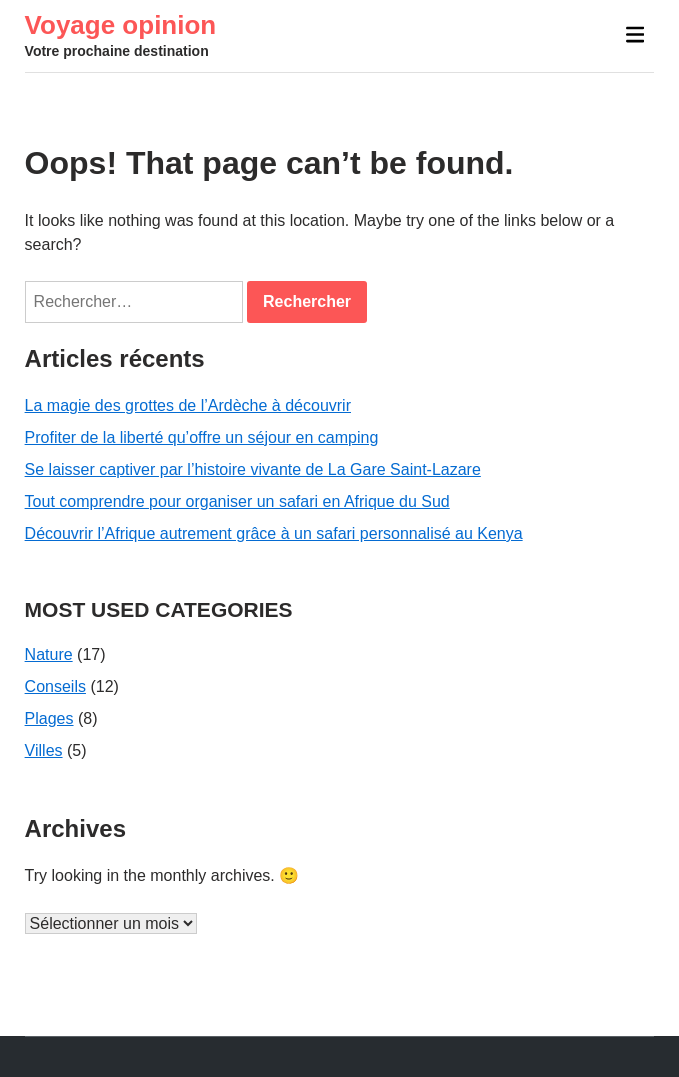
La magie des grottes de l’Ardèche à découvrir (188, 405)
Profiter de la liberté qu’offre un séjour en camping (202, 437)
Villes (44, 750)
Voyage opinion (121, 25)
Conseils (55, 686)
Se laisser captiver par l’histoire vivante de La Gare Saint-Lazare (253, 469)
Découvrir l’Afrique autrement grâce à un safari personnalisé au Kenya (274, 533)
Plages (49, 718)
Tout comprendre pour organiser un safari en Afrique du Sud (237, 501)
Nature (49, 654)
